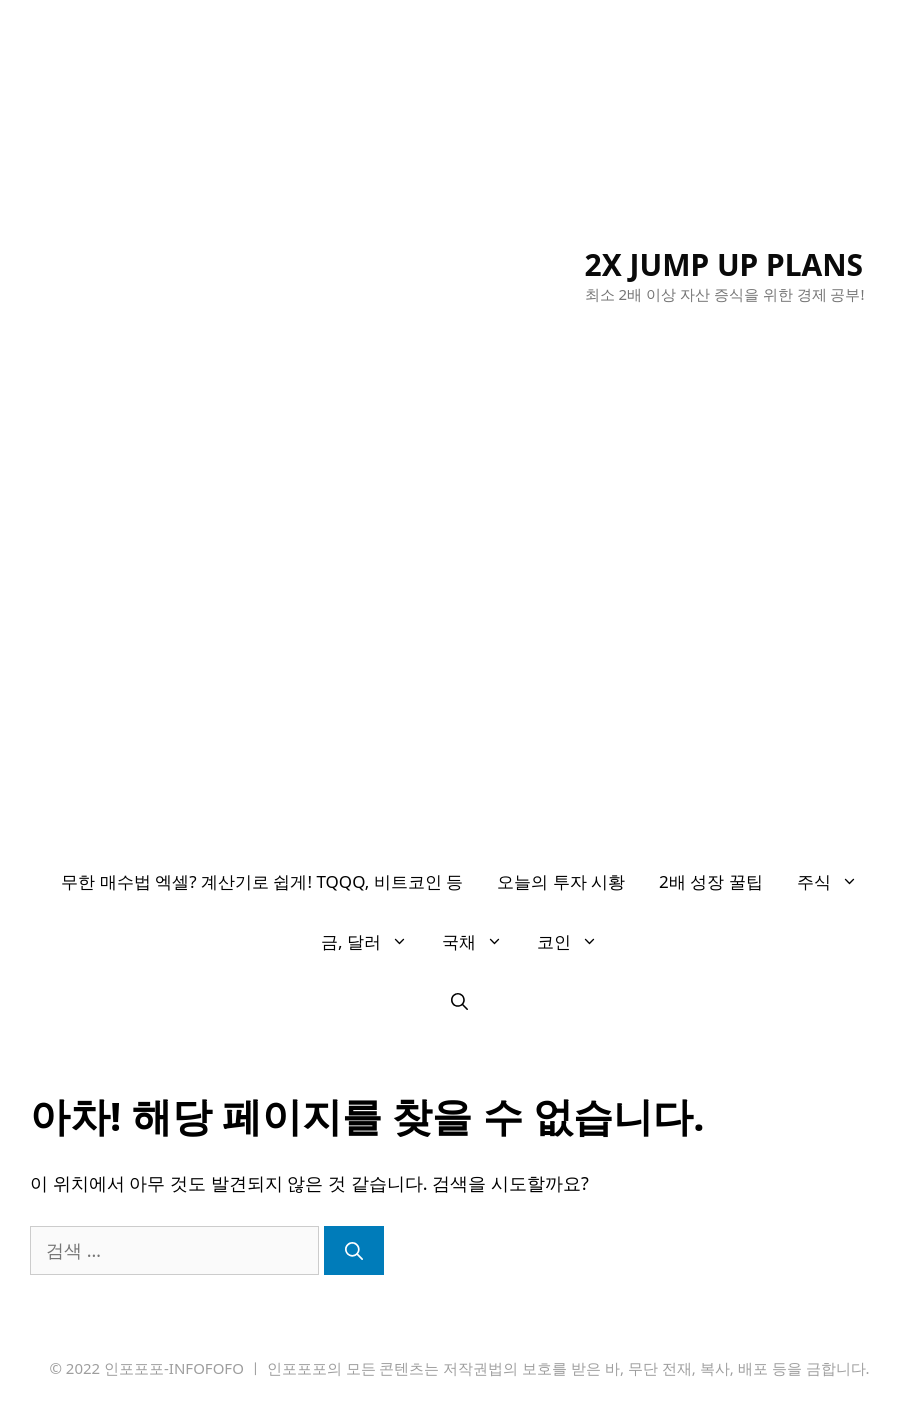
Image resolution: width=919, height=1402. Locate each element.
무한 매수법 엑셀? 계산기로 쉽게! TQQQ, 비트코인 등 (262, 881)
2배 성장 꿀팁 (711, 881)
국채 (481, 942)
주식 (836, 882)
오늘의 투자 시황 (561, 881)
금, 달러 (373, 942)
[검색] (354, 1250)
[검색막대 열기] (459, 1002)
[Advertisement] (459, 702)
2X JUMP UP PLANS (724, 264)
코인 (576, 942)
